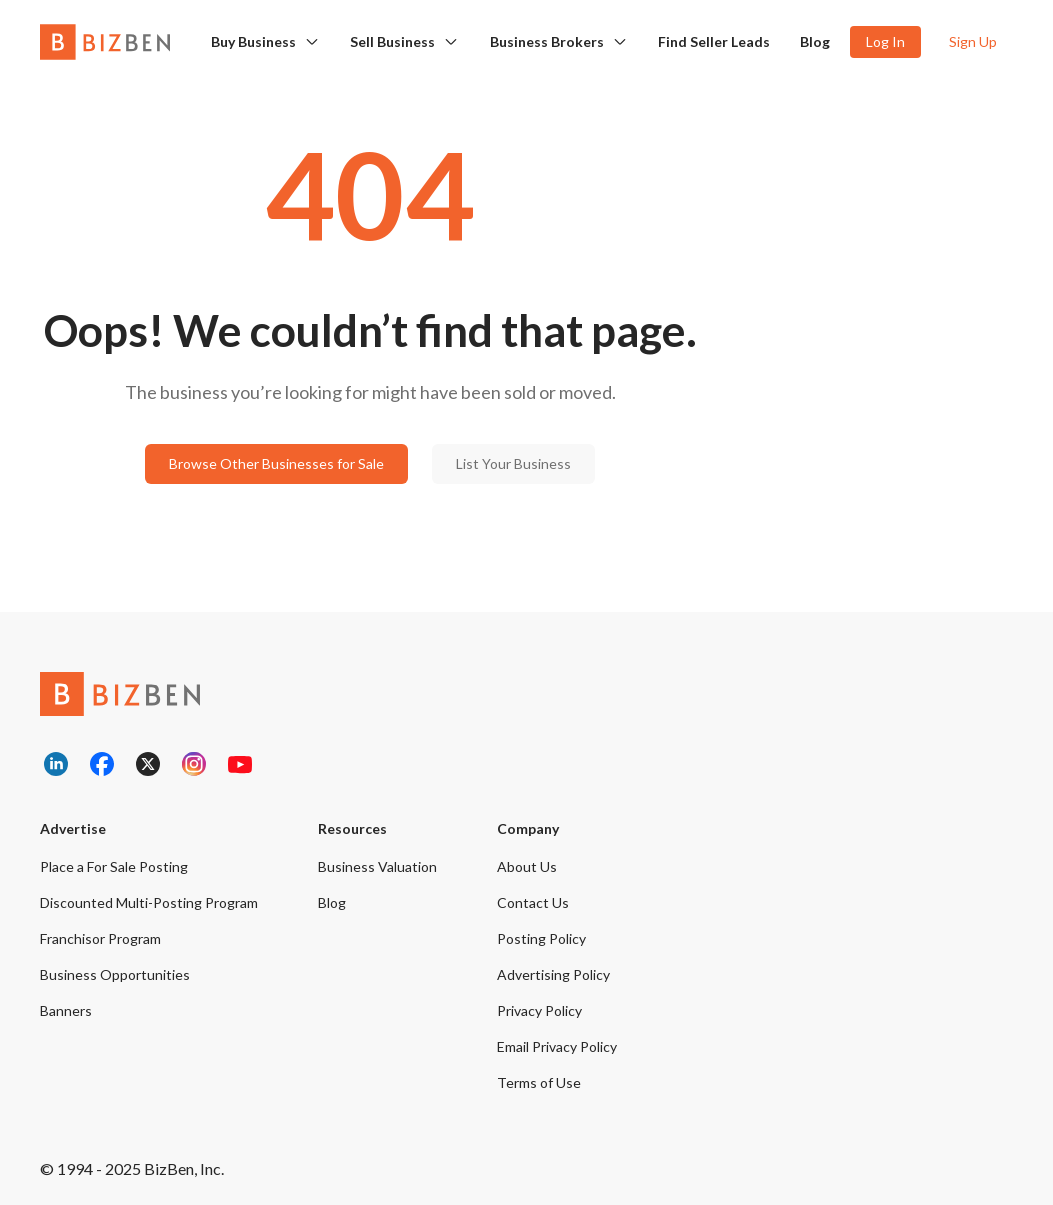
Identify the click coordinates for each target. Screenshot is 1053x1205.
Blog (815, 41)
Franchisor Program (100, 938)
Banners (66, 1010)
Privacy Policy (539, 1010)
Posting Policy (541, 938)
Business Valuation (377, 866)
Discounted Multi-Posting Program (149, 902)
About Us (527, 866)
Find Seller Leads (714, 41)
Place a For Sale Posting (114, 866)
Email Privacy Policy (557, 1046)
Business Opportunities (115, 974)
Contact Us (533, 902)
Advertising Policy (553, 974)
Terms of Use (539, 1082)
